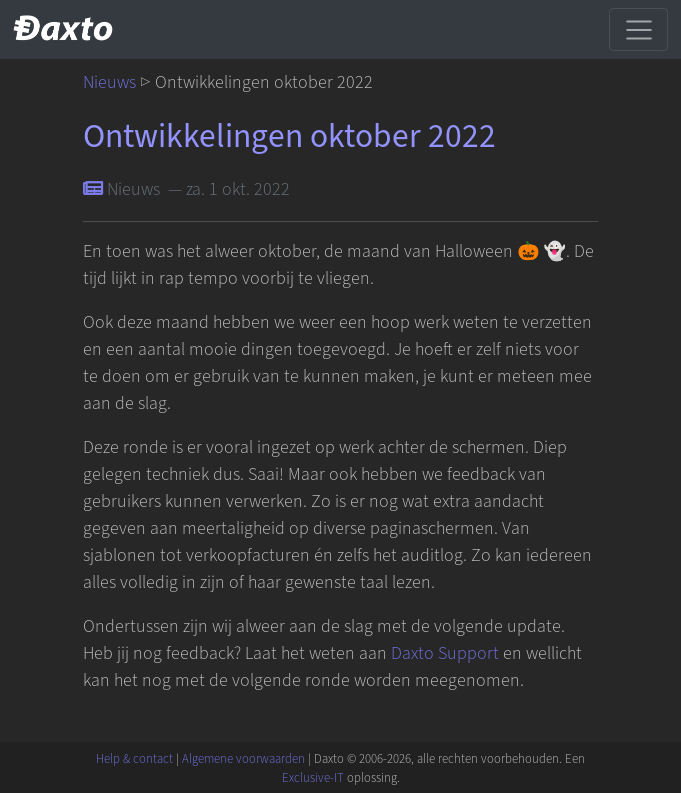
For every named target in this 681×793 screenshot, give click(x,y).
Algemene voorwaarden (243, 759)
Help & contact (134, 759)
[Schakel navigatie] (638, 29)
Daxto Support (445, 653)
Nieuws (109, 82)
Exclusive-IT (313, 778)
